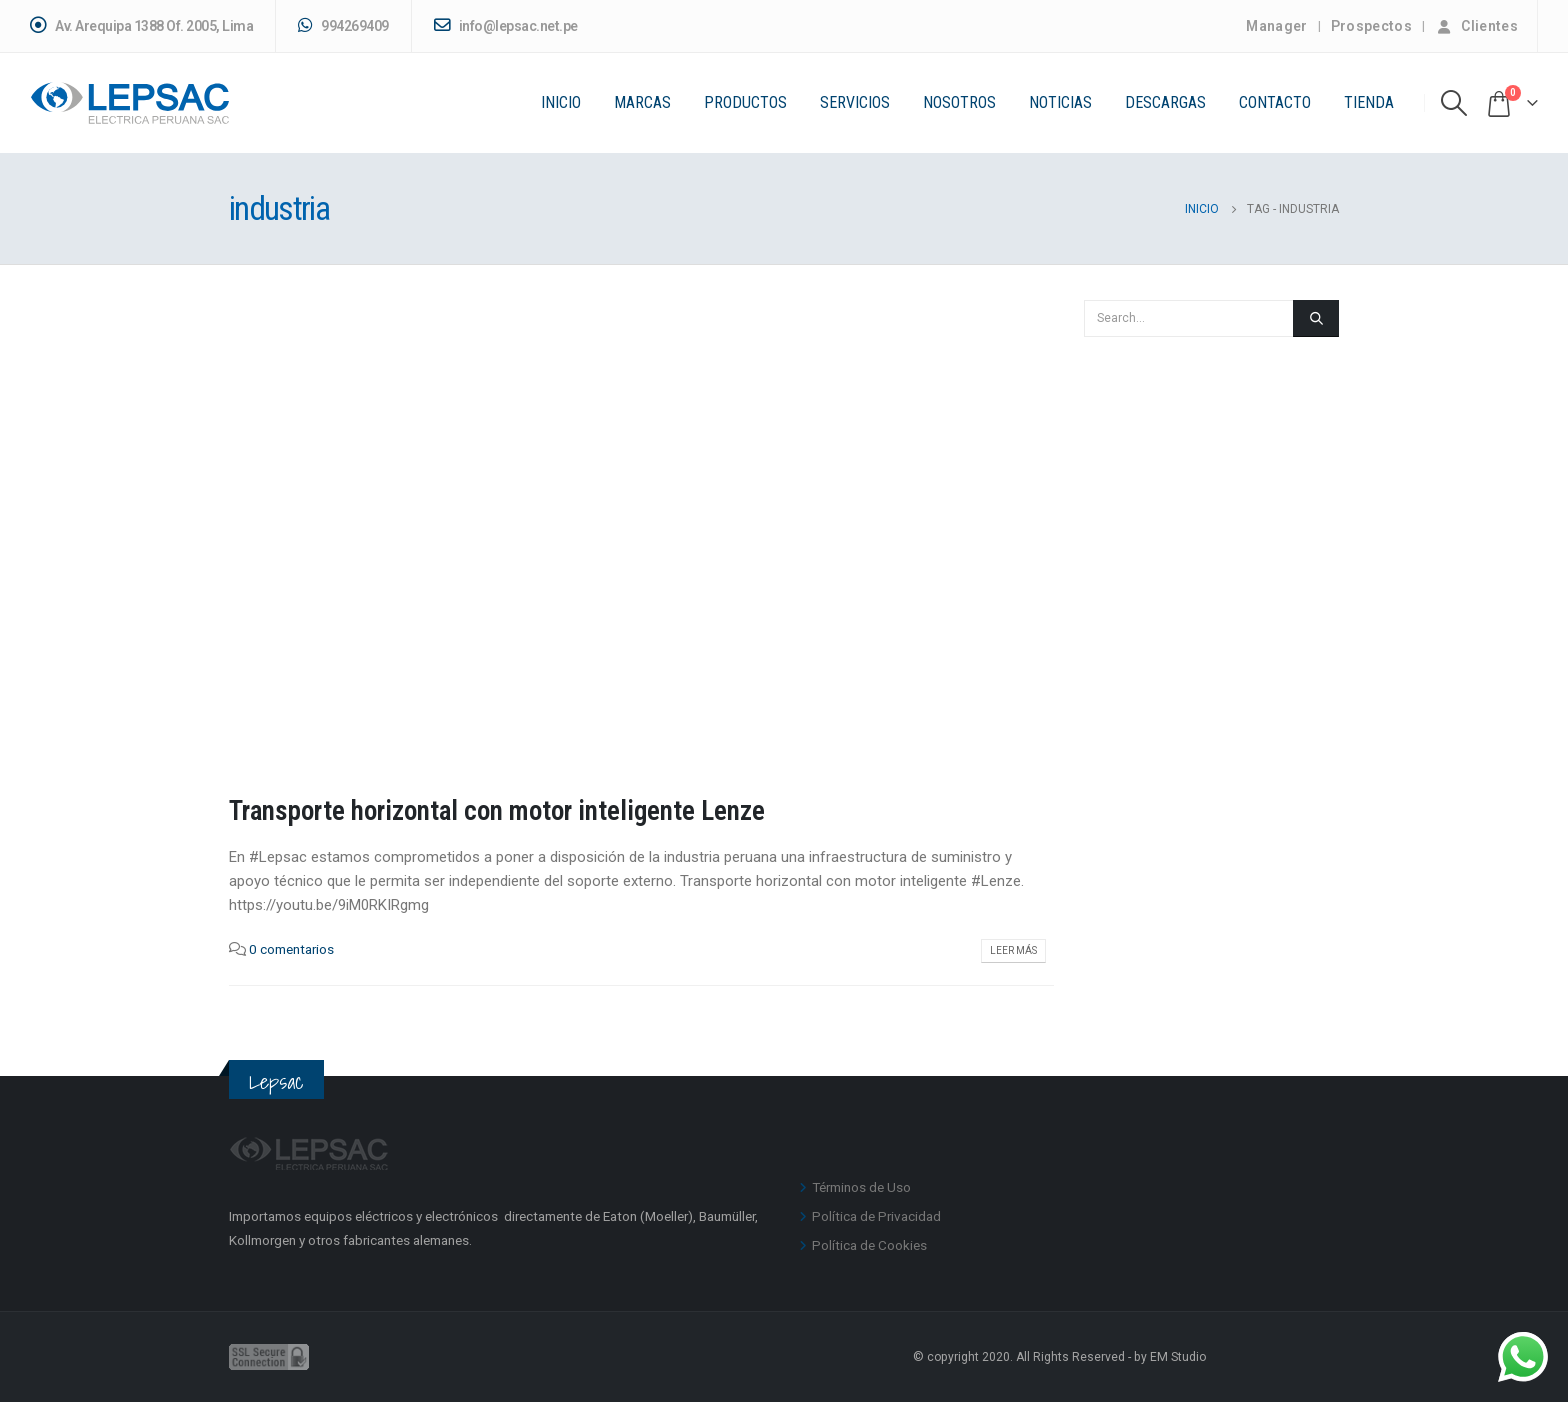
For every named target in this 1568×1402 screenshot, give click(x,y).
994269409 (343, 25)
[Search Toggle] (1454, 103)
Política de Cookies (869, 1245)
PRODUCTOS (745, 102)
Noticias (1060, 102)
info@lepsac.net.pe (506, 25)
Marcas (642, 102)
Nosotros (959, 102)
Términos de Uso (861, 1187)
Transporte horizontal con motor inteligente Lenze (497, 811)
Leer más (1013, 950)
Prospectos (1372, 26)
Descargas (1165, 102)
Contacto (1275, 102)
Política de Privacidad (876, 1216)
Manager (1276, 26)
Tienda (1369, 102)
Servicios (855, 102)
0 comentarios (291, 949)
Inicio (561, 102)
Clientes (1476, 26)
